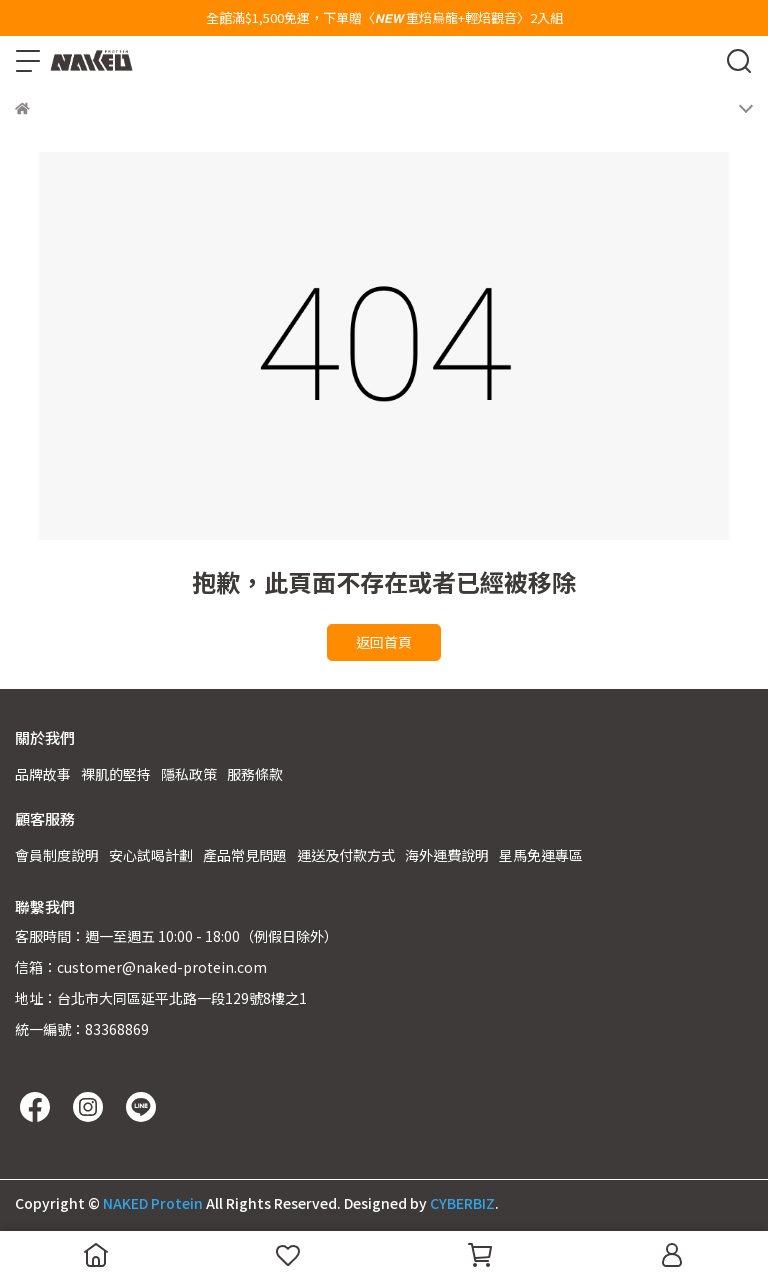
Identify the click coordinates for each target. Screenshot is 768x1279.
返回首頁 (384, 642)
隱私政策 (189, 774)
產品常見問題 (245, 855)
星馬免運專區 (541, 855)
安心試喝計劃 (151, 855)
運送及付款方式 (346, 855)
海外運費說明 (447, 855)
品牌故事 (43, 774)
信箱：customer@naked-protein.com (141, 967)
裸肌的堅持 (116, 774)
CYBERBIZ (462, 1203)
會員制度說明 (57, 855)
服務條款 (255, 774)
